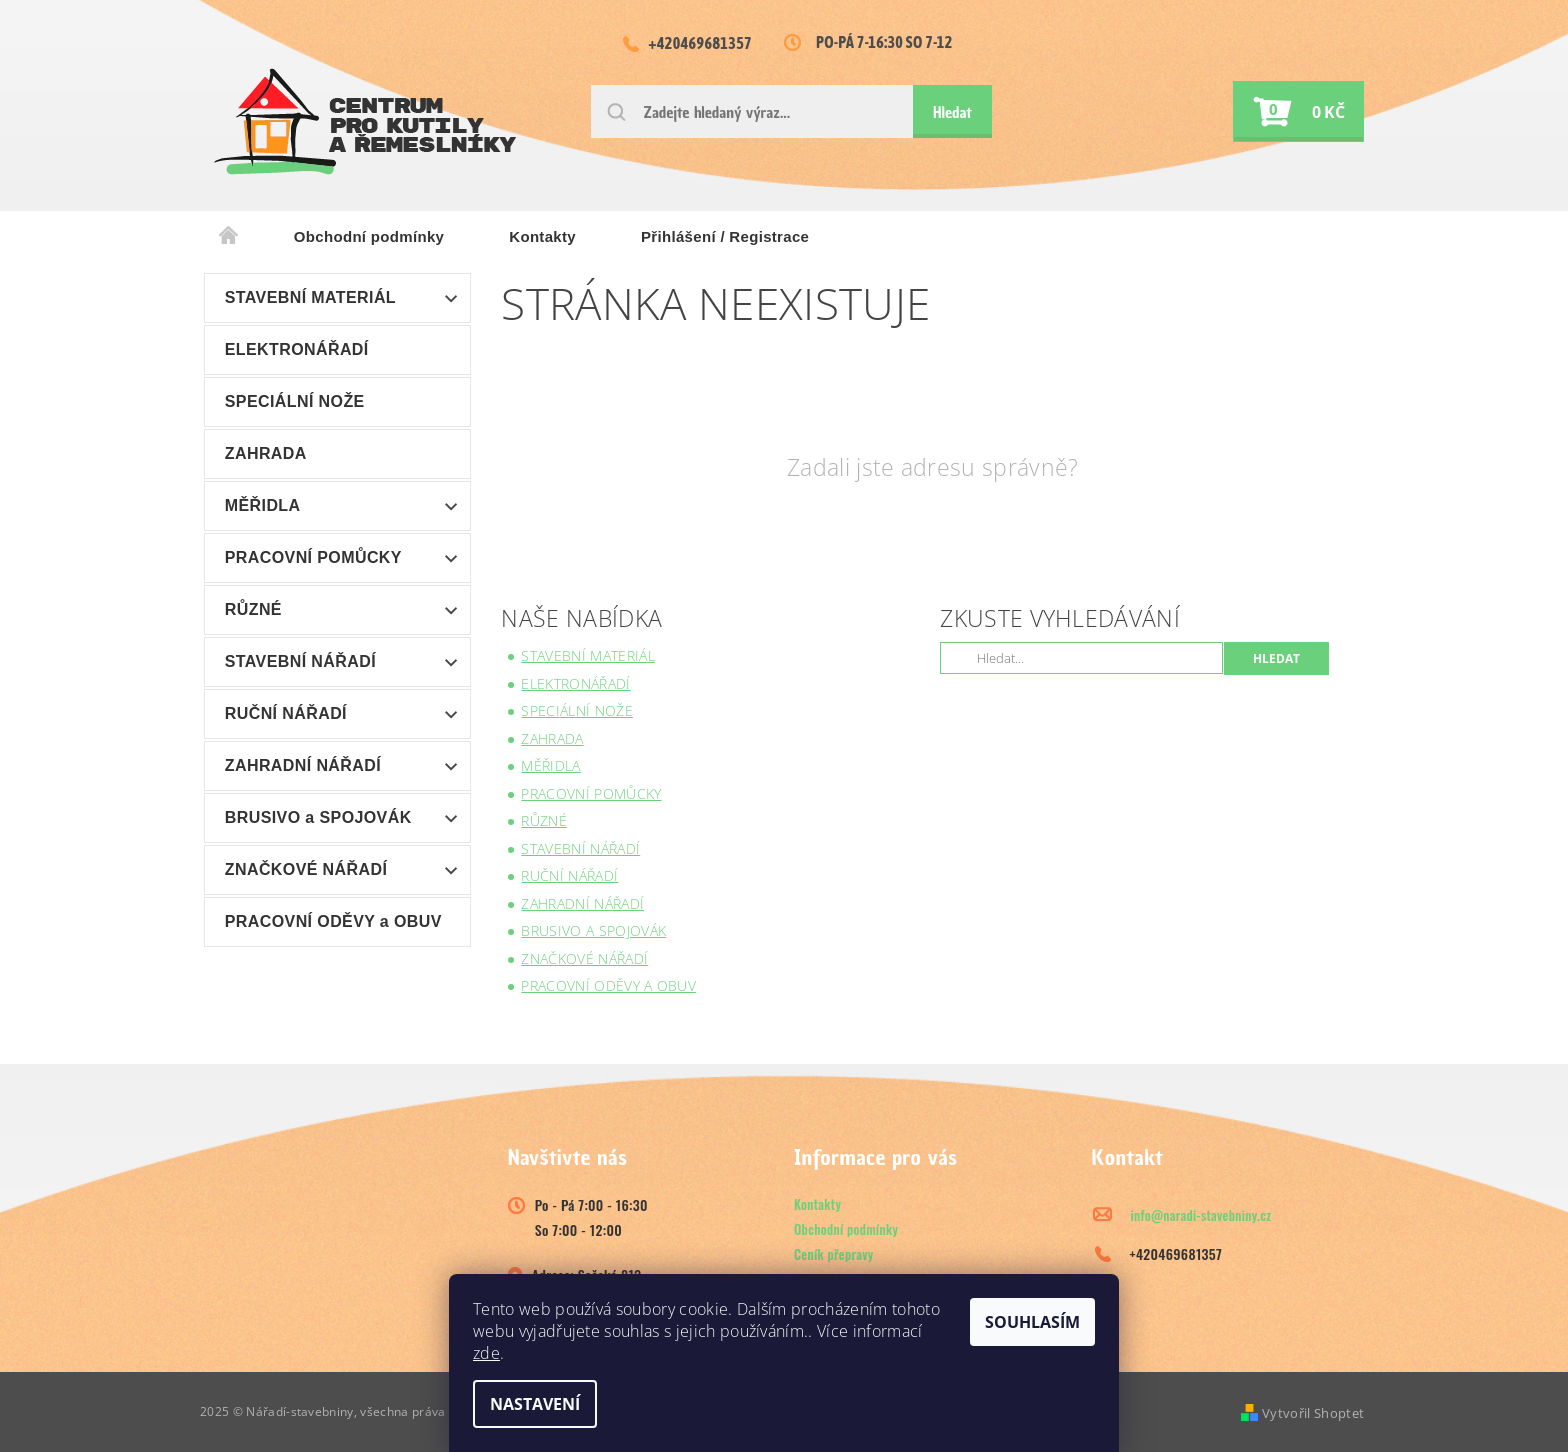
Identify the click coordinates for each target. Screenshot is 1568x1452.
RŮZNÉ (253, 609)
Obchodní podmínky (369, 236)
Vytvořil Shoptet (1313, 1413)
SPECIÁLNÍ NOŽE (295, 401)
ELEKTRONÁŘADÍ (297, 349)
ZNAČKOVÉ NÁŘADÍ (306, 869)
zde (486, 1353)
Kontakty (542, 236)
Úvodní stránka (229, 237)
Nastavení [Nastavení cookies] (535, 1404)
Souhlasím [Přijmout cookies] (1032, 1322)
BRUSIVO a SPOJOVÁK (318, 817)
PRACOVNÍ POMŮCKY (313, 557)
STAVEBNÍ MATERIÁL (310, 297)
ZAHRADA (266, 453)
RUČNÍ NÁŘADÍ (286, 713)
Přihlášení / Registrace (725, 236)
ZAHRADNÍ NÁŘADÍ (303, 765)
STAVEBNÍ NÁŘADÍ (300, 661)
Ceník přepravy (834, 1254)
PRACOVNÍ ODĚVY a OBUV (333, 921)
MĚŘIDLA (263, 505)
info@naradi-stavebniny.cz (1201, 1215)
